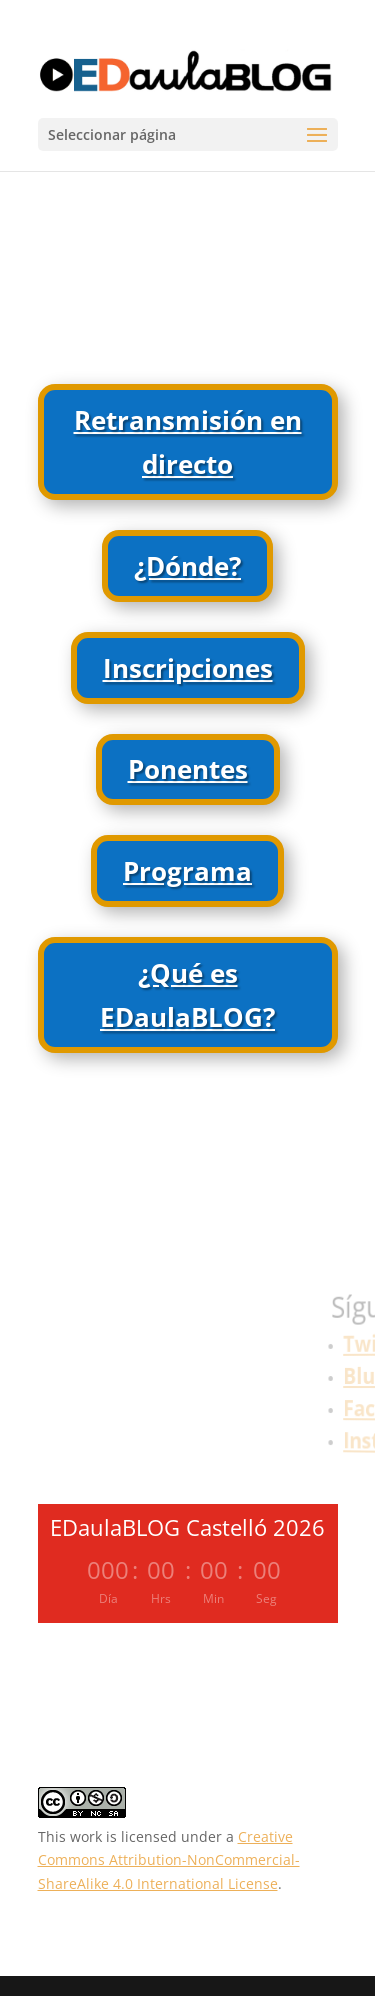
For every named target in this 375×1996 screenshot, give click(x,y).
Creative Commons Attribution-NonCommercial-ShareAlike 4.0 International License (169, 1860)
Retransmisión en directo (188, 442)
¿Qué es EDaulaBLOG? (187, 995)
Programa (187, 871)
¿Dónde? (187, 566)
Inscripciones (188, 668)
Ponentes (188, 769)
